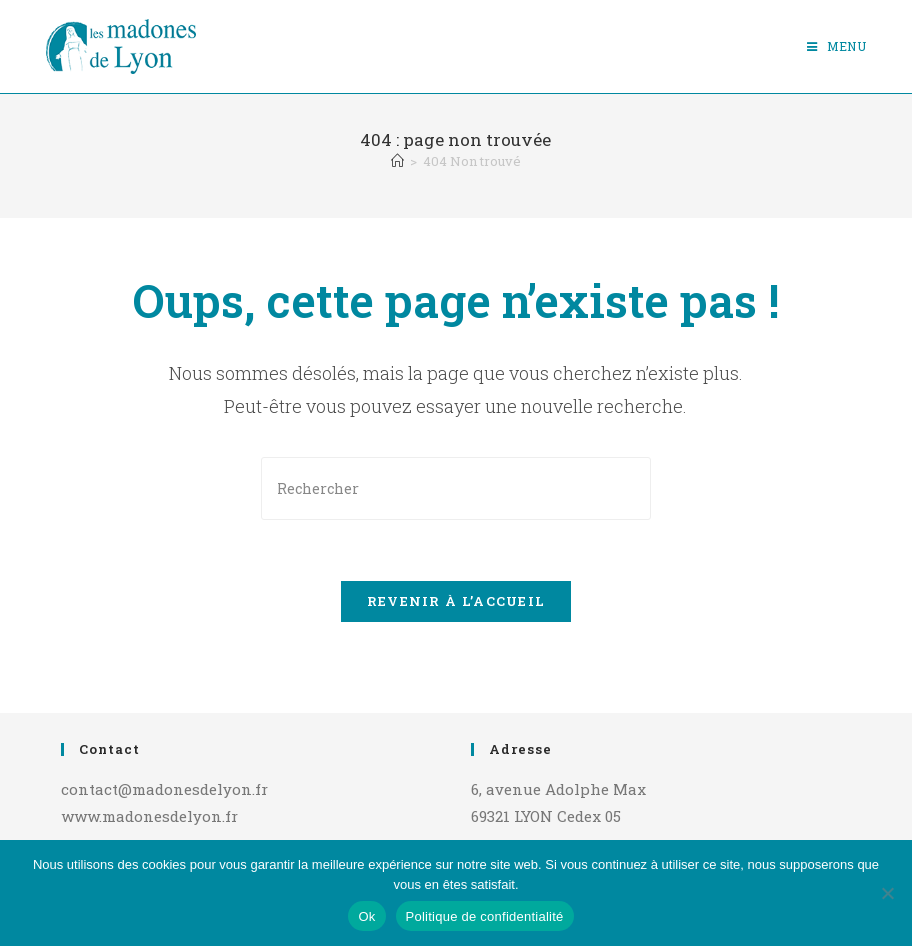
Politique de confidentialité (485, 916)
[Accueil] (397, 161)
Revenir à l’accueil (456, 601)
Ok (366, 916)
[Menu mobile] (837, 46)
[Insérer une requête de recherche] (456, 488)
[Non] (887, 893)
